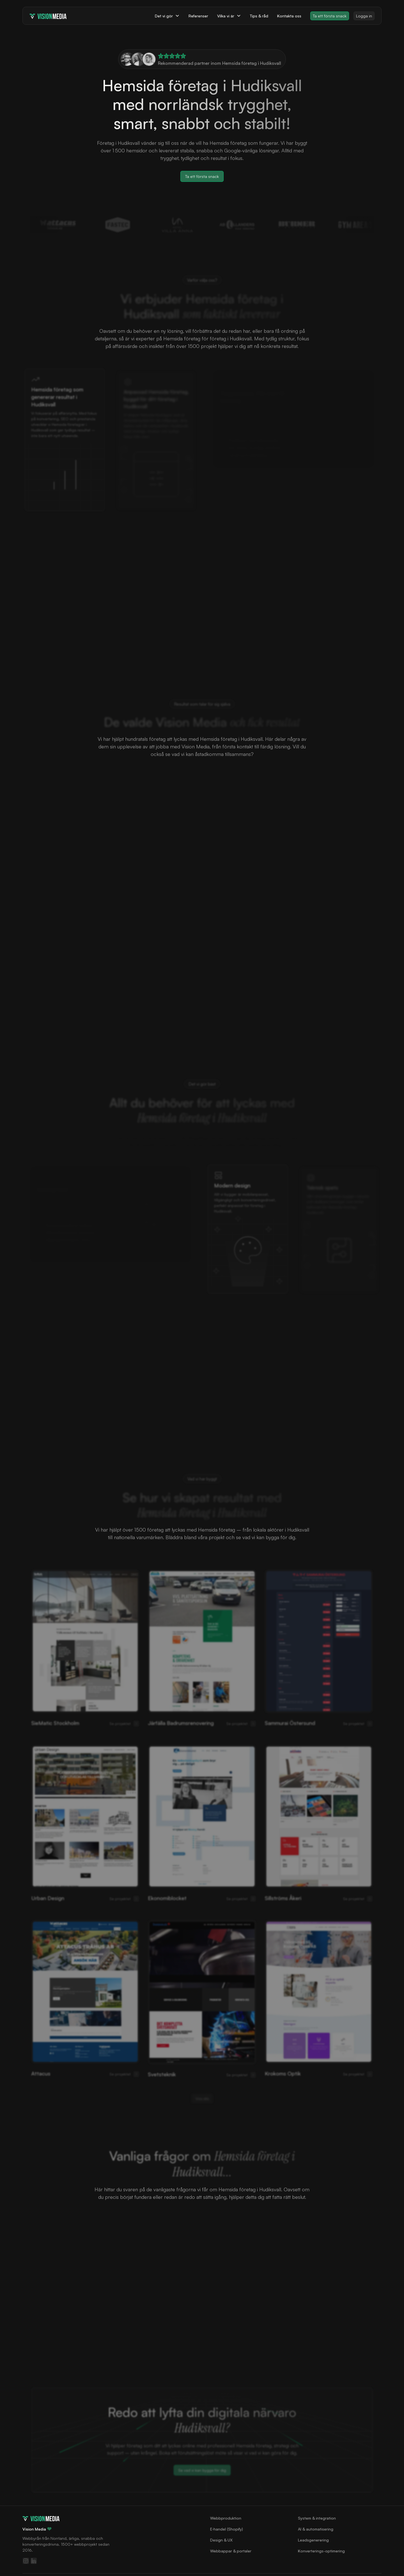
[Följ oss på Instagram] (25, 2560)
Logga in (364, 15)
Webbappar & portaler (230, 2551)
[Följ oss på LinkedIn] (33, 2560)
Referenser (198, 15)
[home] (47, 15)
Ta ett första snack (329, 15)
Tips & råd (259, 15)
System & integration (317, 2518)
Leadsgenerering (313, 2540)
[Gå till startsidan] (40, 2518)
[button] (167, 16)
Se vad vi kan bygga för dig (202, 2470)
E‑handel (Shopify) (226, 2529)
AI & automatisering (315, 2529)
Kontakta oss (289, 15)
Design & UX (221, 2540)
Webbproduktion (225, 2518)
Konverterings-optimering (321, 2551)
